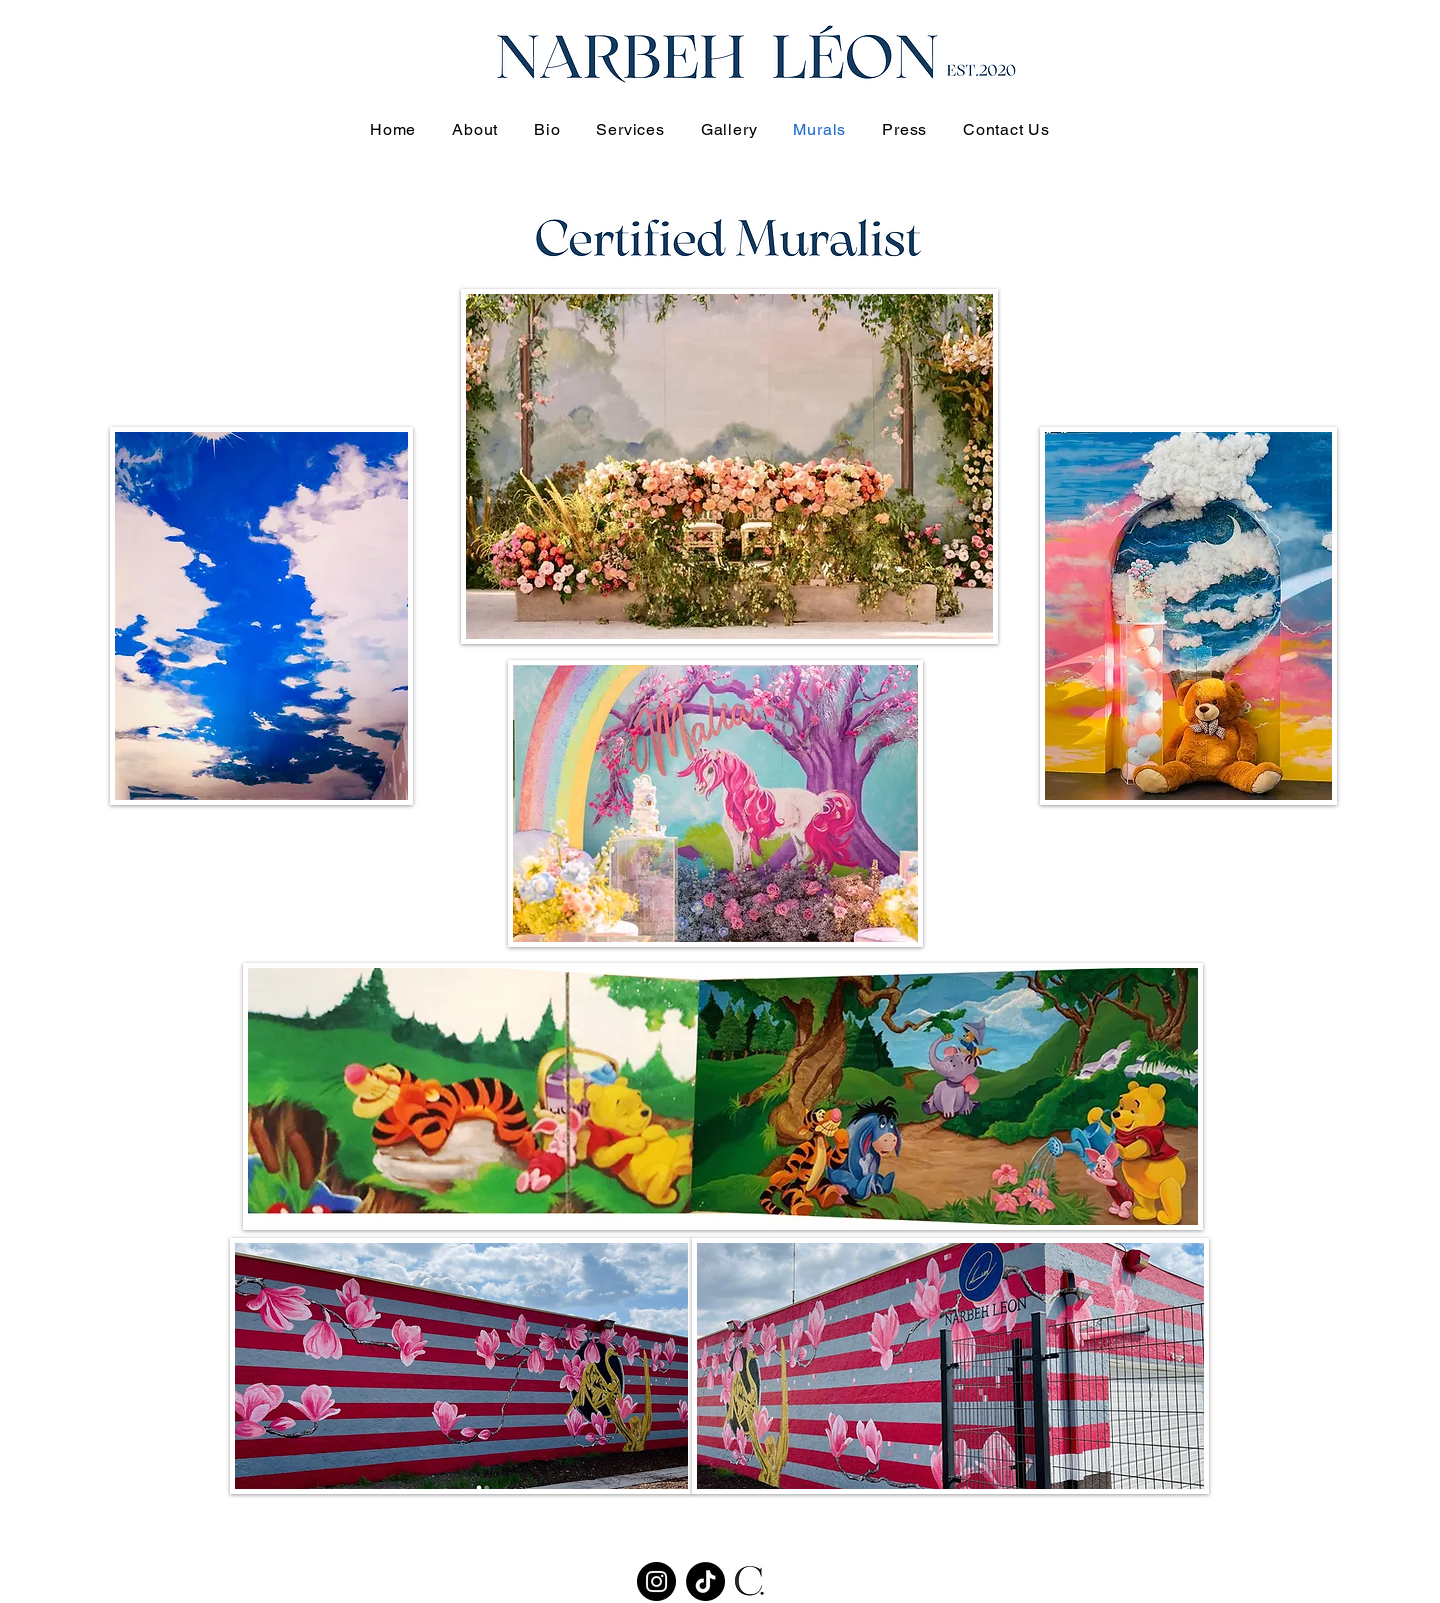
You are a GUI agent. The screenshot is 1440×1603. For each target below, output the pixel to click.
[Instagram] (656, 1581)
